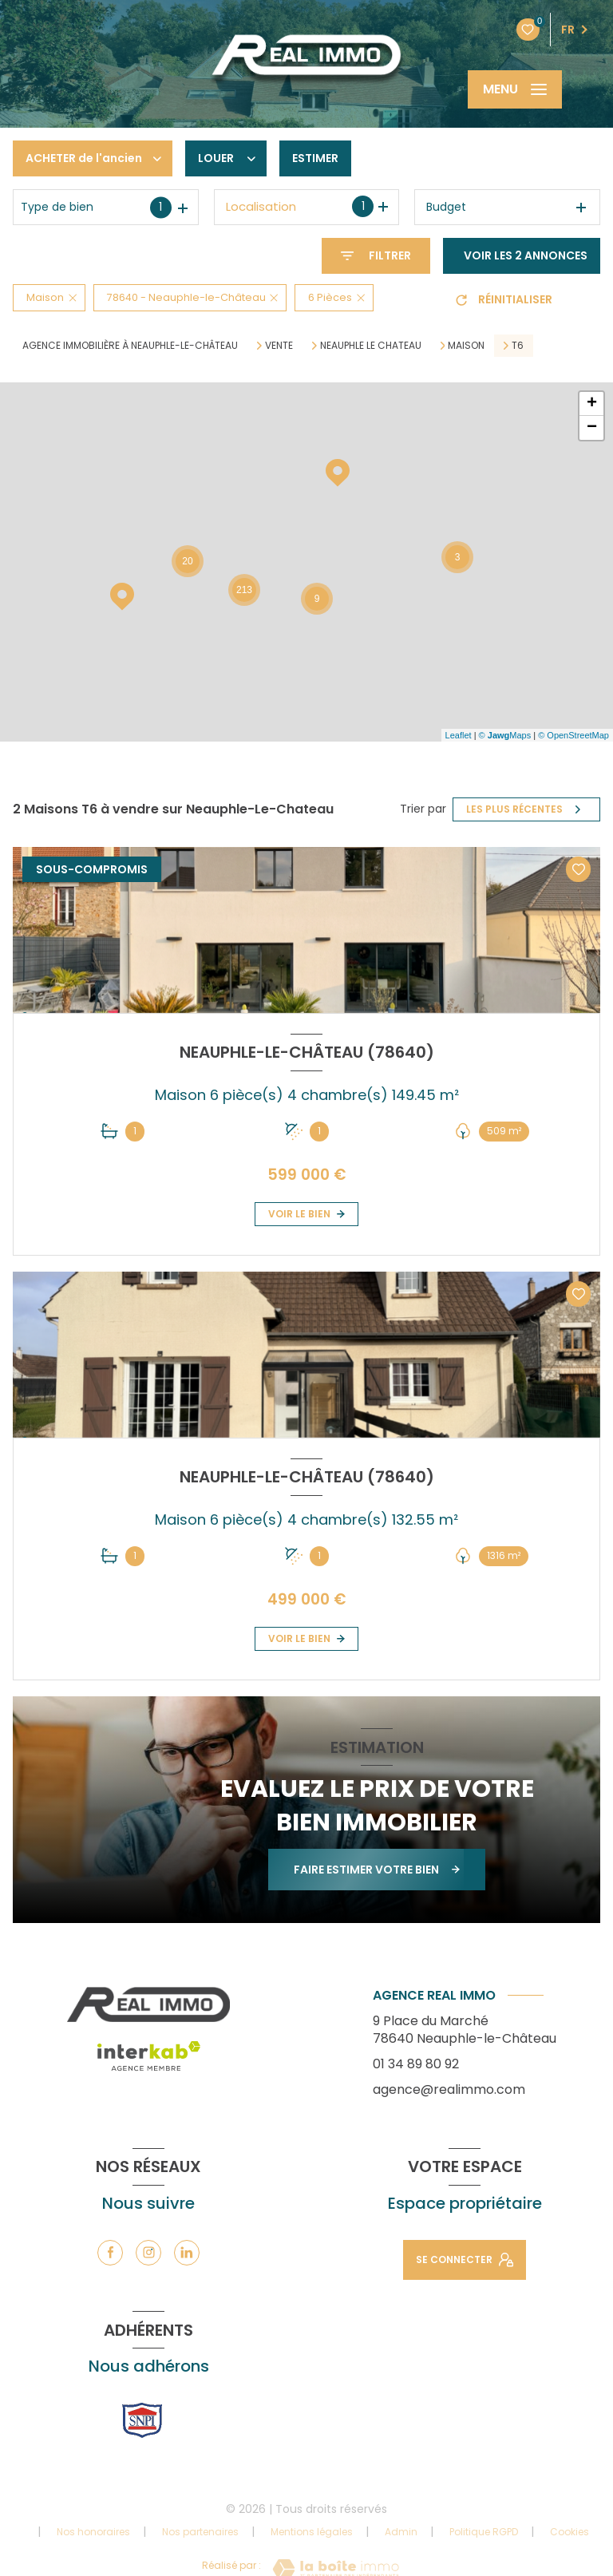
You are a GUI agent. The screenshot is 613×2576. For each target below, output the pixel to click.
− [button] (592, 428)
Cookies (569, 2532)
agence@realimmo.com (449, 2089)
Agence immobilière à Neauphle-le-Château (130, 345)
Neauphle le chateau (370, 345)
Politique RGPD (483, 2531)
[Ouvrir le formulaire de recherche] (376, 256)
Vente (279, 345)
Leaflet (458, 735)
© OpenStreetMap (573, 735)
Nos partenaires (200, 2531)
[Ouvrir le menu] (515, 89)
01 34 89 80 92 (416, 2064)
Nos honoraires (93, 2531)
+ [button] (592, 404)
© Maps (505, 735)
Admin (401, 2531)
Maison (466, 345)
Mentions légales (312, 2531)
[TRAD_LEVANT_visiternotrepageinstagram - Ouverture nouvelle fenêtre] (148, 2252)
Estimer (315, 158)
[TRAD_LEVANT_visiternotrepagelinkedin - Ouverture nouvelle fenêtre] (187, 2252)
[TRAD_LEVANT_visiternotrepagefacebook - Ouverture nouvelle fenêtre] (110, 2252)
